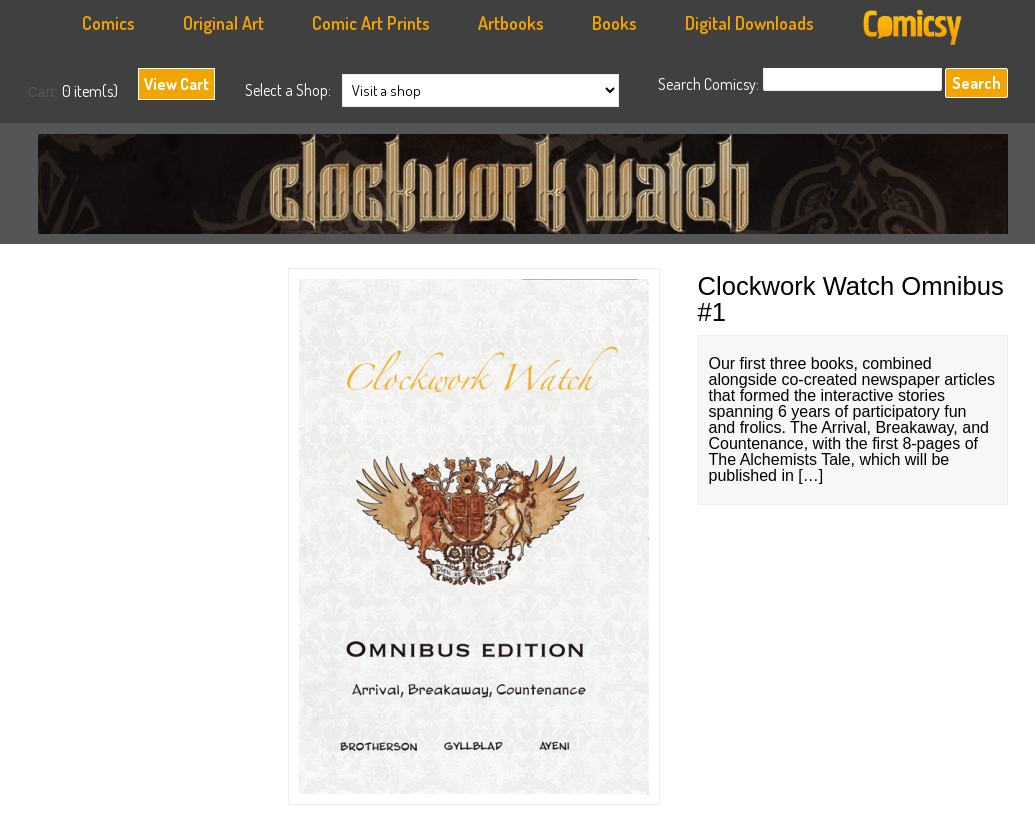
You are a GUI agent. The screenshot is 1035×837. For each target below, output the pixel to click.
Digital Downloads (749, 23)
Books (614, 23)
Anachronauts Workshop (528, 189)
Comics (108, 23)
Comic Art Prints (371, 23)
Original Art (223, 23)
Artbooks (511, 23)
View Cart (176, 84)
